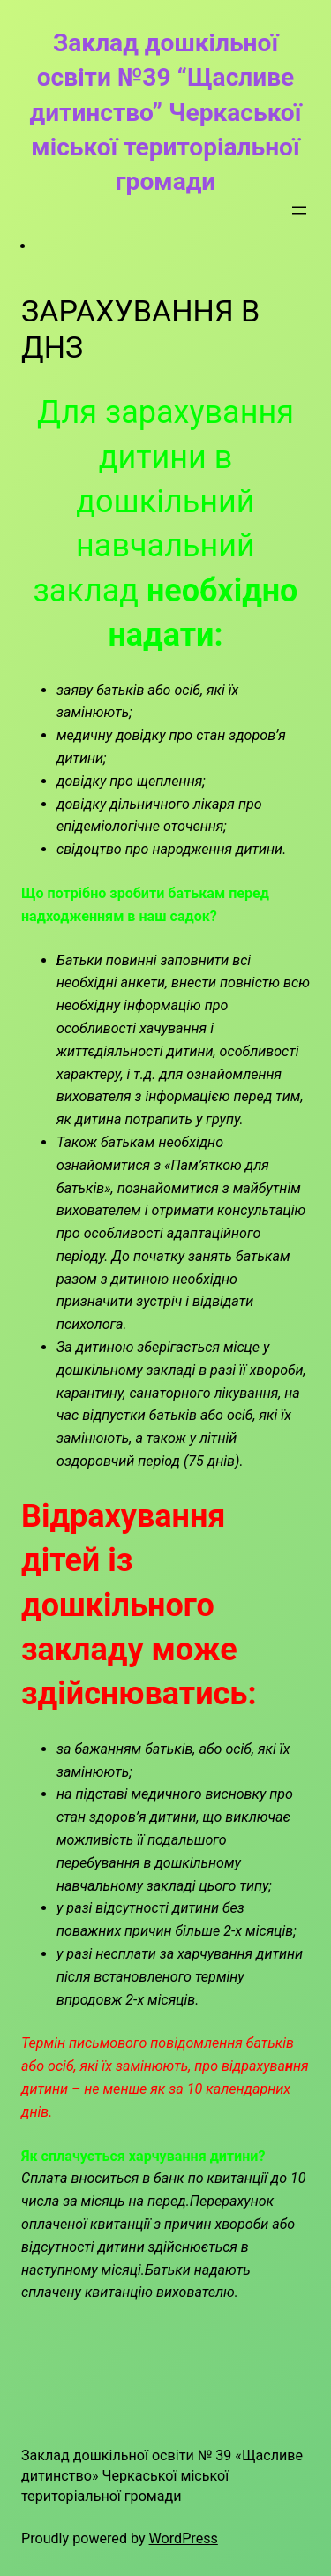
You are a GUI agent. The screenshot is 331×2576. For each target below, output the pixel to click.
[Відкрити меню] (299, 210)
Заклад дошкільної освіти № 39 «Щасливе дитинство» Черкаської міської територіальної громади (162, 2475)
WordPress (183, 2538)
